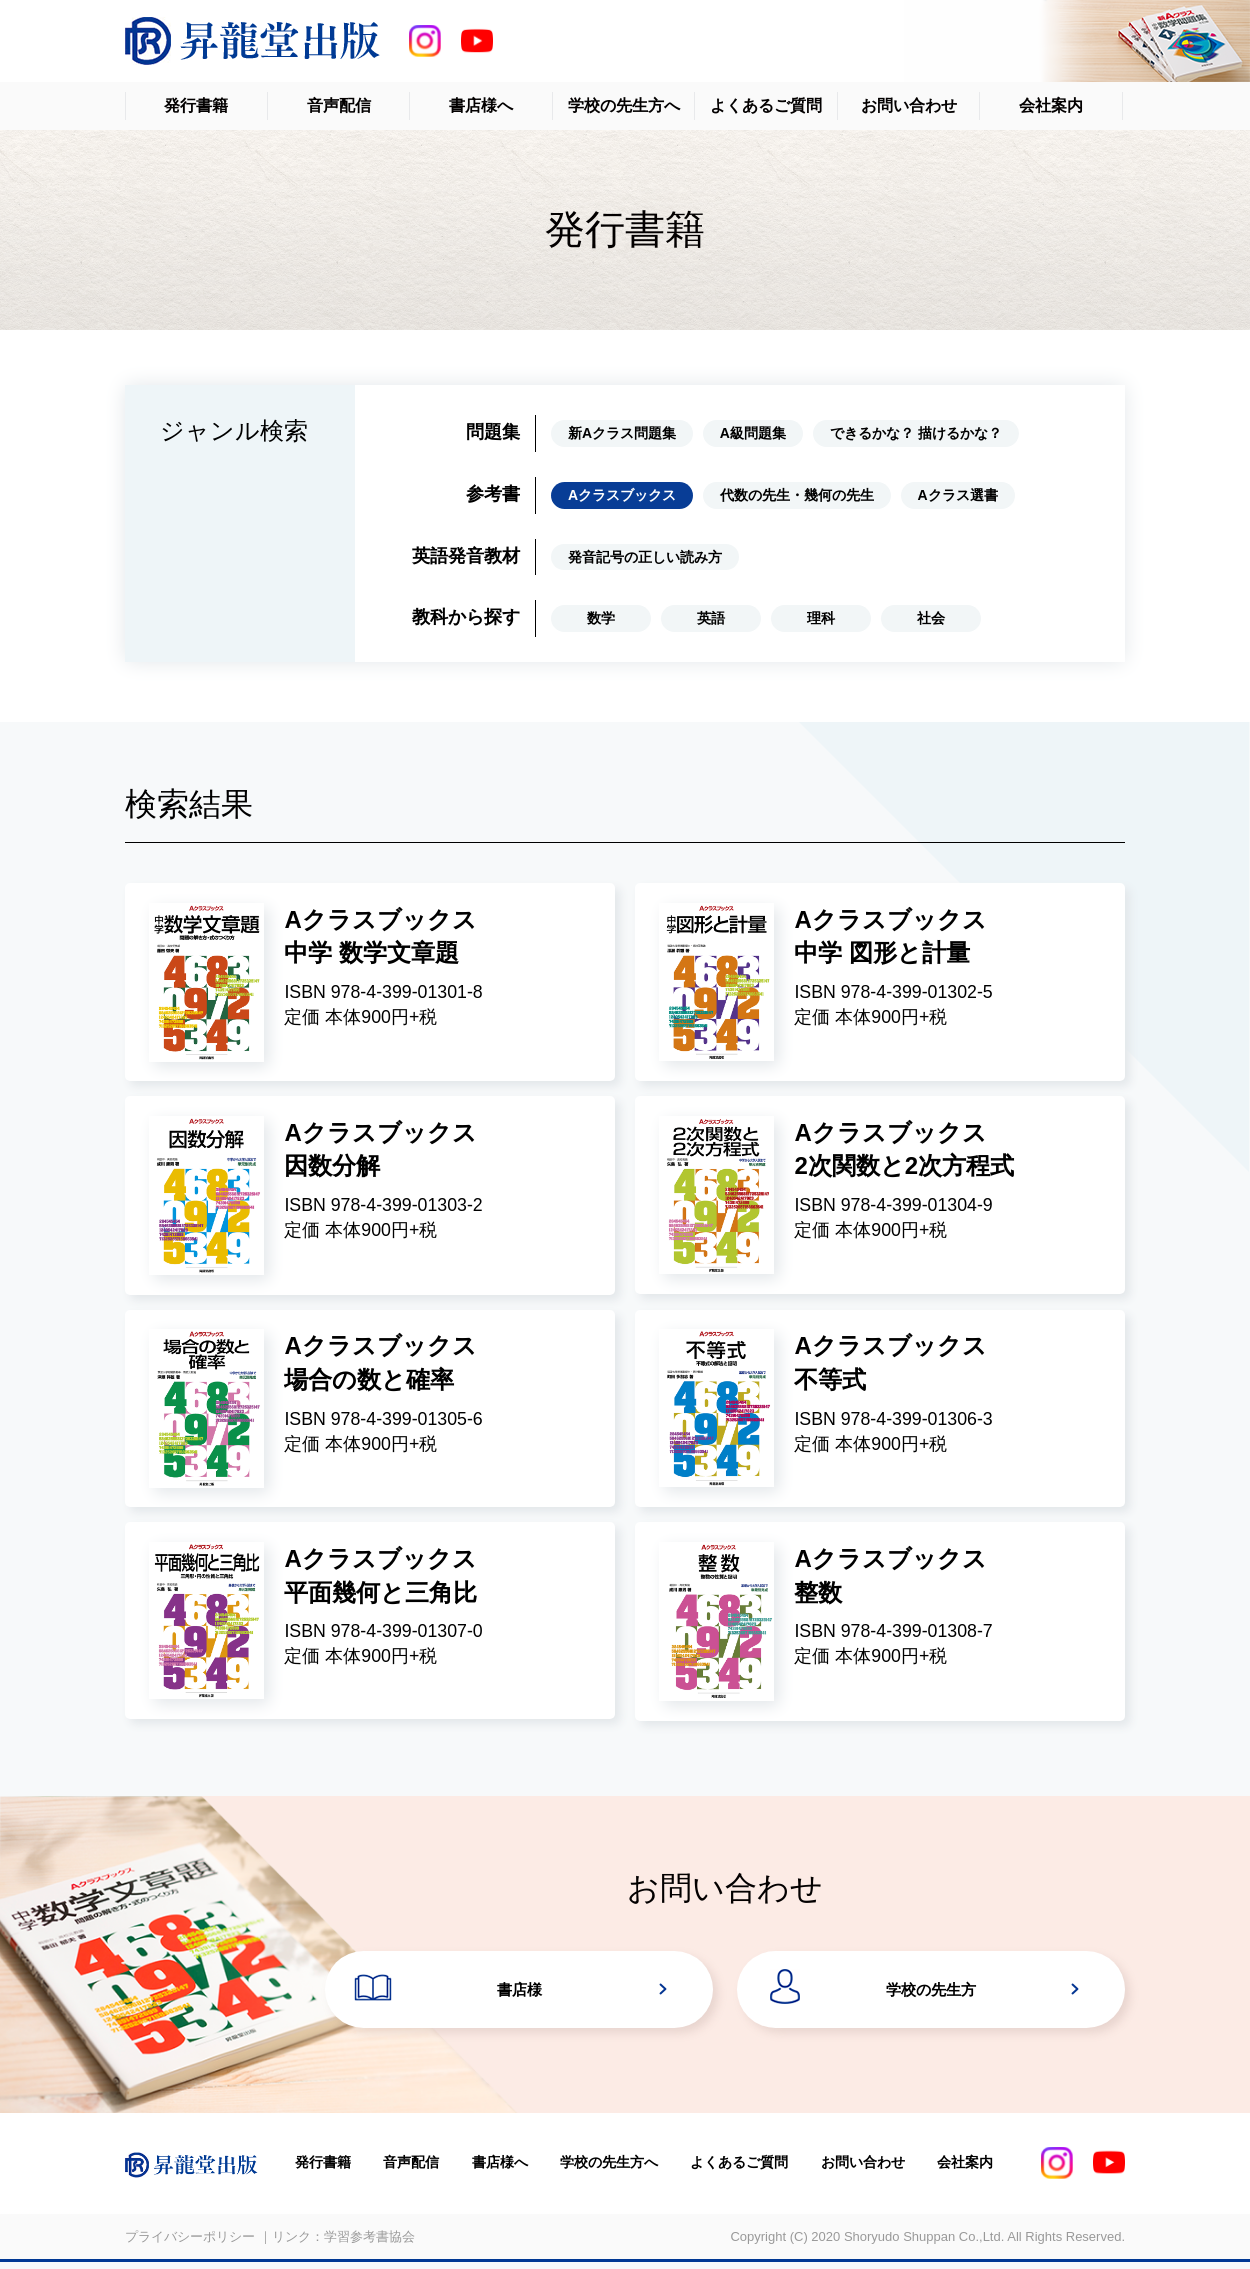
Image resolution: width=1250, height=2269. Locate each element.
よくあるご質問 (766, 105)
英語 (711, 618)
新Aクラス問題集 (622, 433)
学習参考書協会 (369, 2242)
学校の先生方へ (624, 105)
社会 (931, 618)
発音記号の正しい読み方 (645, 557)
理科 (821, 618)
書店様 (519, 1994)
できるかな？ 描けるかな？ (916, 433)
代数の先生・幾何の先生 (797, 495)
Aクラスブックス (622, 495)
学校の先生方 (931, 1994)
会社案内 (1051, 105)
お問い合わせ (909, 105)
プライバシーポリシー (190, 2242)
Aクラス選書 (958, 495)
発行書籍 (196, 105)
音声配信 (339, 105)
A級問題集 (753, 433)
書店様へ (481, 105)
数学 (601, 618)
